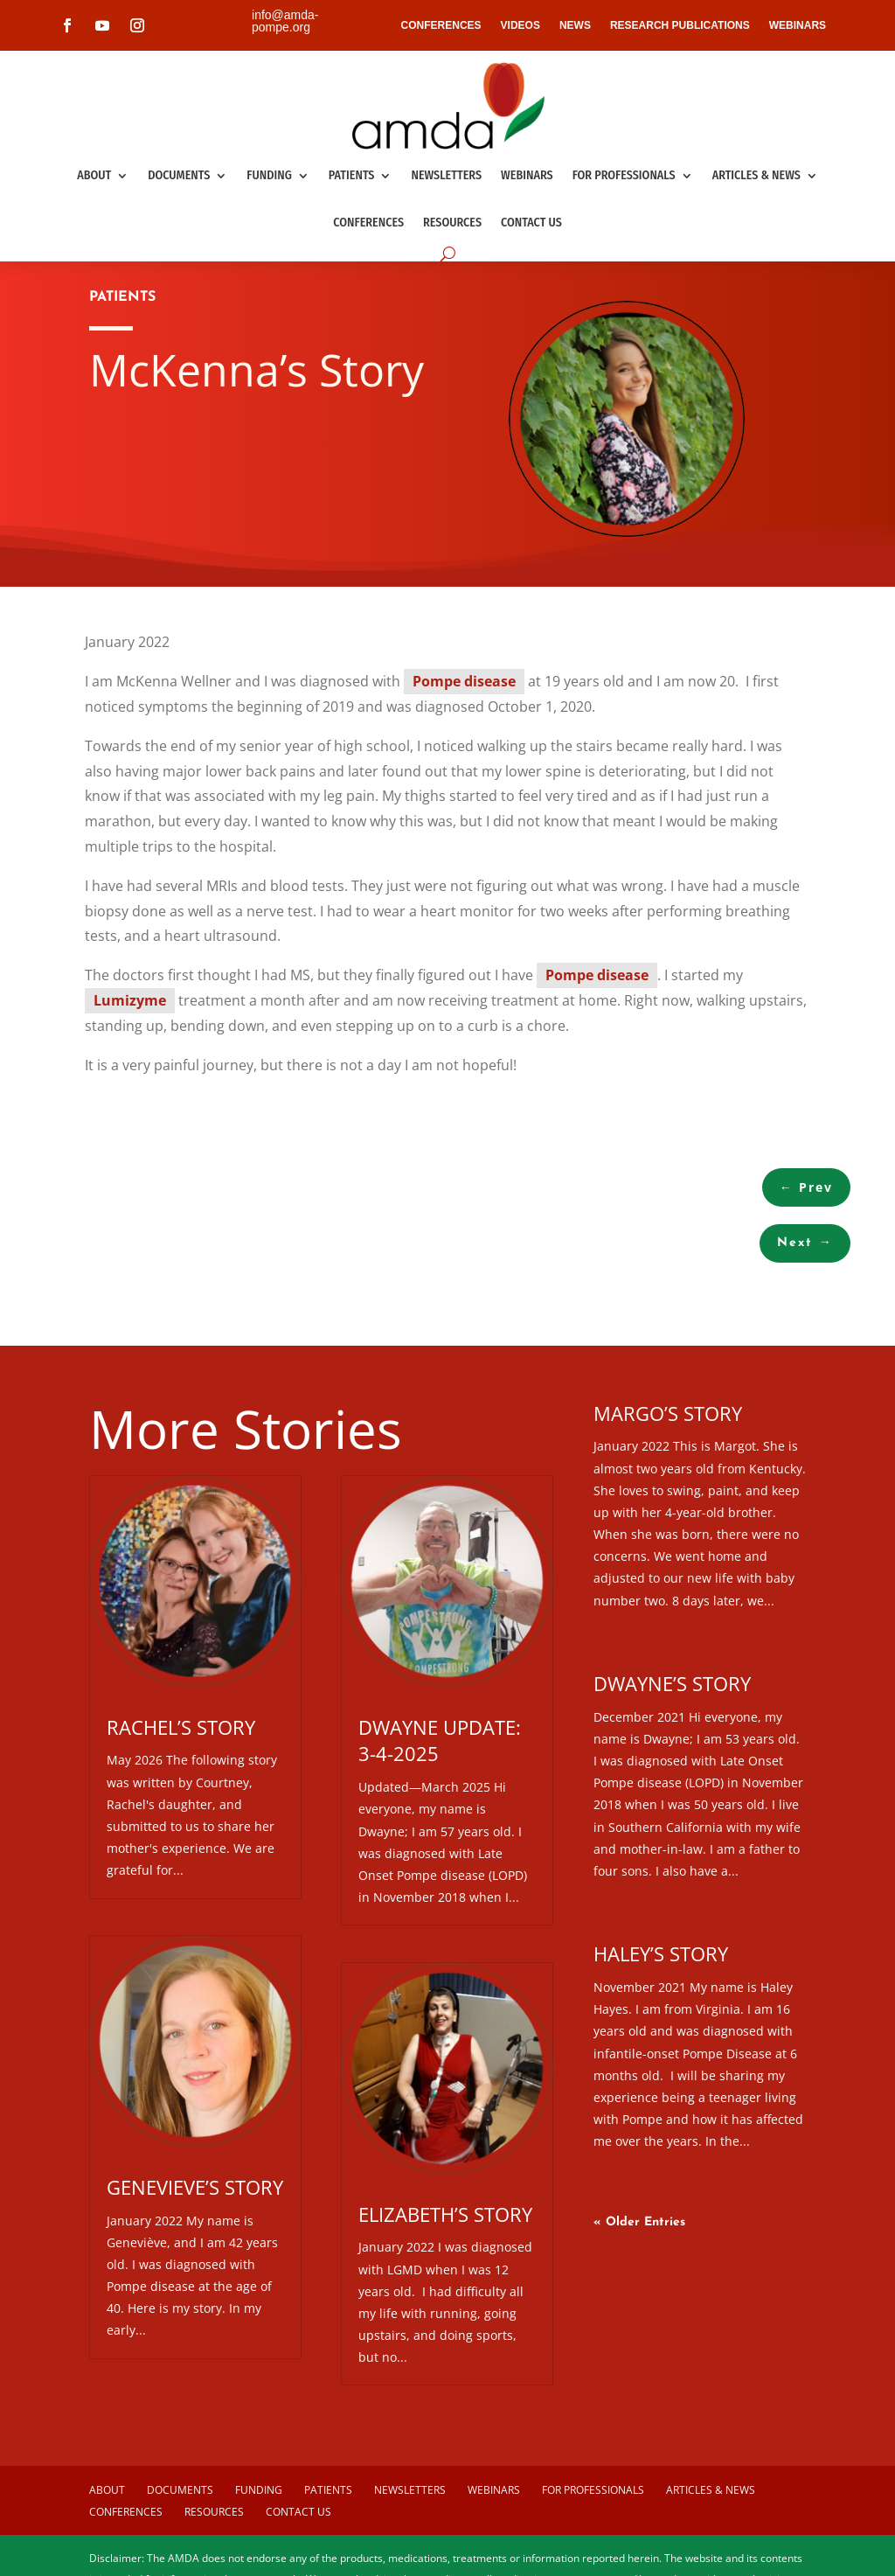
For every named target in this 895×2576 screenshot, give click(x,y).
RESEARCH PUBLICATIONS (680, 25)
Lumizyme (130, 1000)
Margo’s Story (667, 1413)
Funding (269, 175)
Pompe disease (464, 681)
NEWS (575, 25)
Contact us (531, 222)
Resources (452, 222)
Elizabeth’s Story (445, 2214)
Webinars (527, 175)
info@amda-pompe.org (285, 21)
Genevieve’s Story (195, 2187)
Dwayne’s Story (672, 1683)
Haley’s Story (660, 1953)
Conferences (368, 222)
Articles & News (756, 175)
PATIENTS (122, 297)
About (94, 175)
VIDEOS (520, 25)
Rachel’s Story (181, 1727)
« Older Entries (639, 2222)
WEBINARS (797, 25)
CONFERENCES (441, 25)
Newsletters (446, 175)
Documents (179, 175)
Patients (352, 175)
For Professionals (624, 175)
